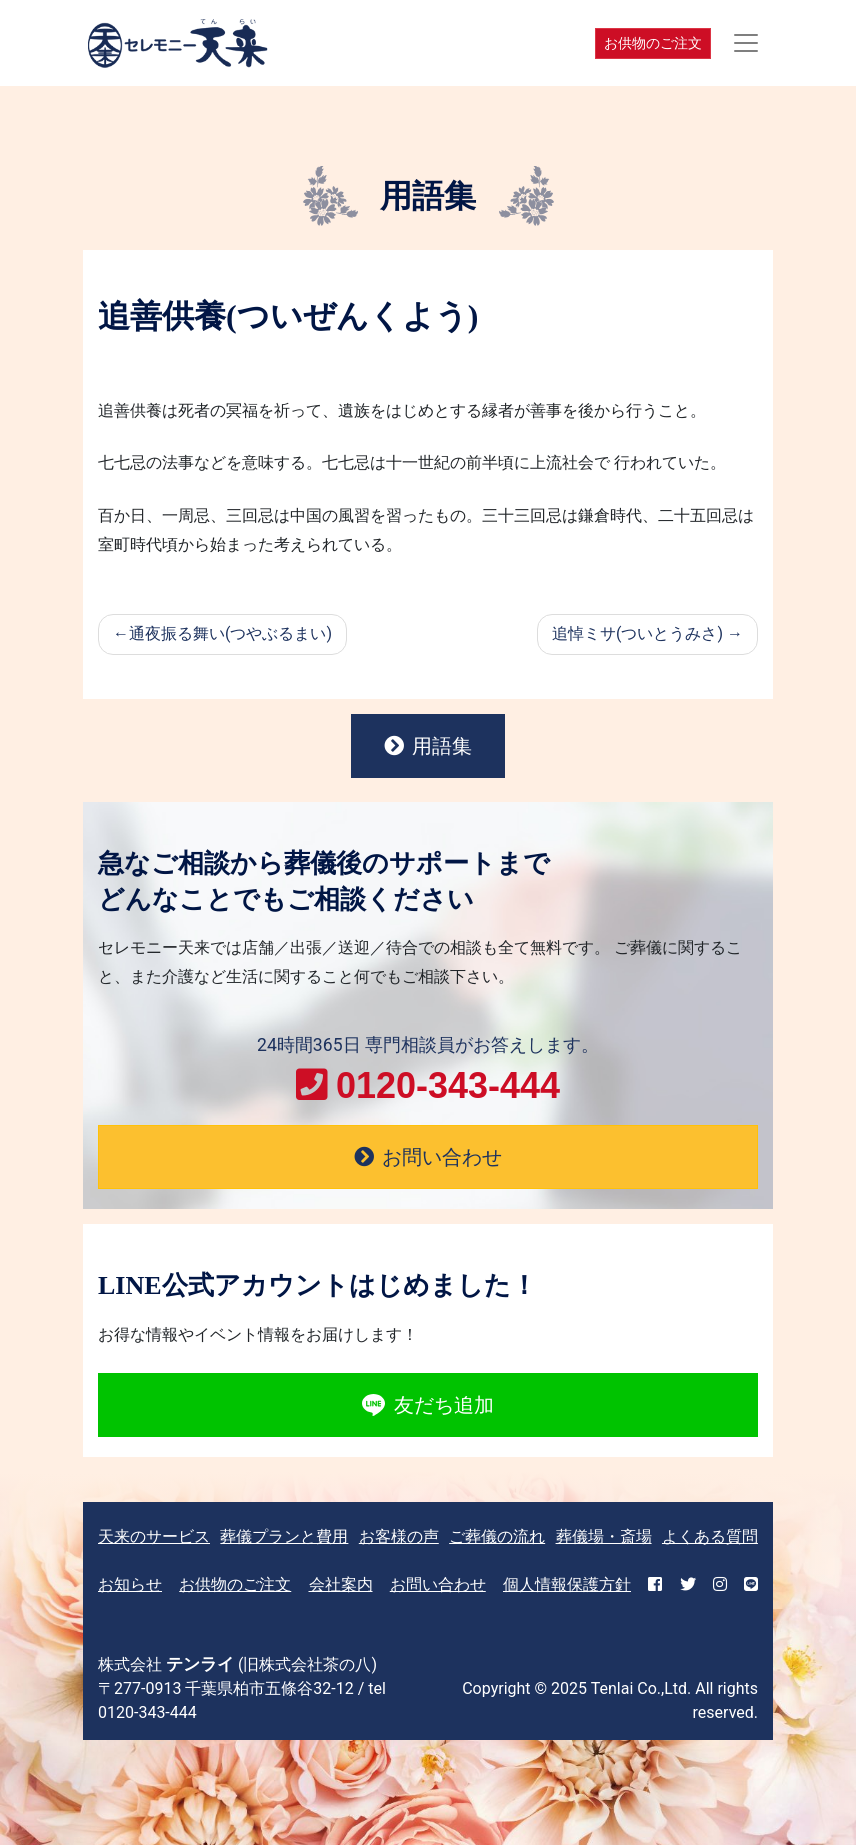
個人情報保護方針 (567, 1584)
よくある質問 (710, 1536)
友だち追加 (427, 1405)
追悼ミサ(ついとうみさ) (637, 633)
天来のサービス (154, 1536)
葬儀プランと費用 (284, 1536)
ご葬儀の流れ (497, 1536)
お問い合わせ (438, 1584)
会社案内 (341, 1584)
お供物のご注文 (653, 43)
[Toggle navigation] (746, 43)
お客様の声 (399, 1536)
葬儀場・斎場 (604, 1536)
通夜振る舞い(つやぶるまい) (230, 633)
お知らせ (130, 1584)
